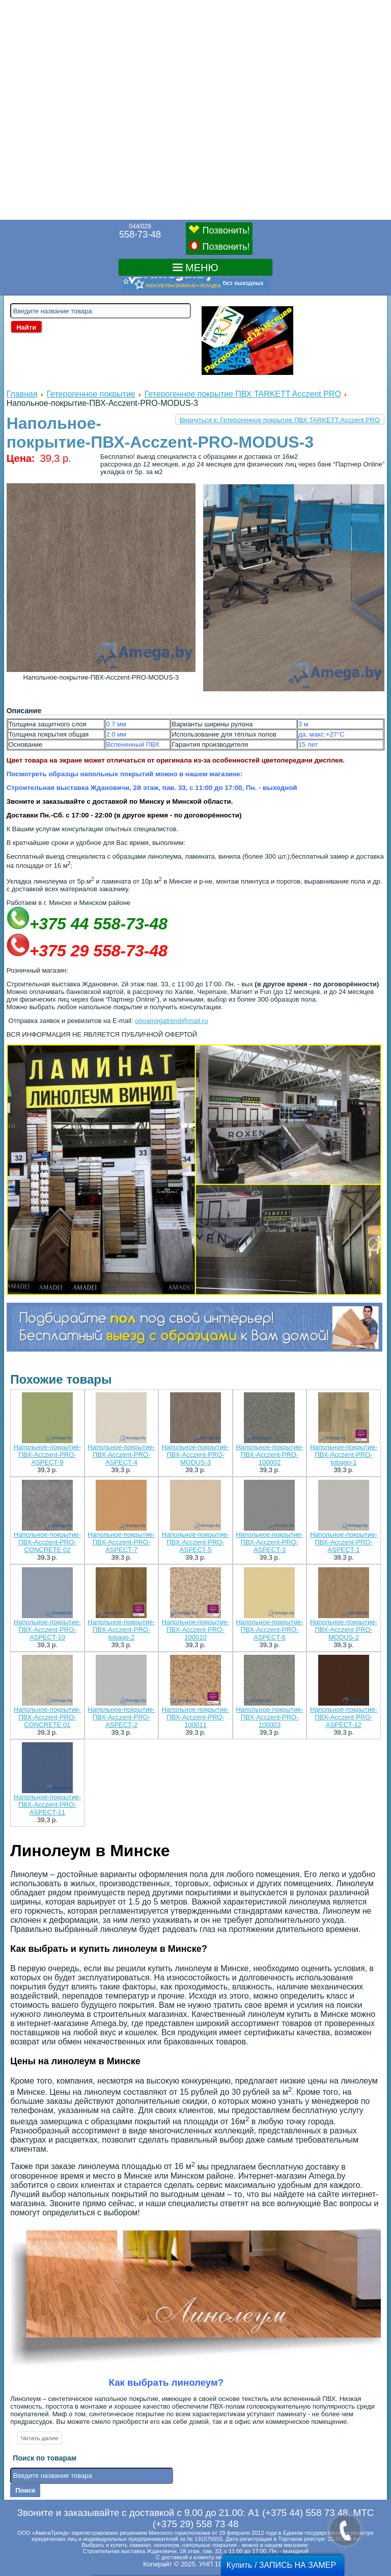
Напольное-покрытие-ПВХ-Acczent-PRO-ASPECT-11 (47, 1804)
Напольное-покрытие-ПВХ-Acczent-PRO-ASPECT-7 (121, 1542)
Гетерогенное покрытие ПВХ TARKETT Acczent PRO (243, 394)
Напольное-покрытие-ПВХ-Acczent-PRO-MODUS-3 (195, 1454)
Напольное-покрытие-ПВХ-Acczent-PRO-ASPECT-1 (343, 1542)
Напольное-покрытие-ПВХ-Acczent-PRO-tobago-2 (121, 1629)
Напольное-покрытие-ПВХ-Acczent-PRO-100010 (195, 1629)
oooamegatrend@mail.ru (171, 1020)
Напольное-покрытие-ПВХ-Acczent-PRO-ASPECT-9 (47, 1454)
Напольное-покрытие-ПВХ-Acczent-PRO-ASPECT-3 (269, 1542)
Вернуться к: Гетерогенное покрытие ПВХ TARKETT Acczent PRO (280, 420)
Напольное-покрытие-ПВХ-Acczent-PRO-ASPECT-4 (121, 1454)
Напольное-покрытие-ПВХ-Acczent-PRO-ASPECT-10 (47, 1629)
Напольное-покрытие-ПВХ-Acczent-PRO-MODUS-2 (343, 1629)
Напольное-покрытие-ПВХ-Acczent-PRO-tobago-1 (343, 1454)
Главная (22, 394)
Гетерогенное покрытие (90, 394)
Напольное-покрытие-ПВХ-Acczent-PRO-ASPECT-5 (195, 1542)
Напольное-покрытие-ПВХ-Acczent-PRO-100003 (269, 1717)
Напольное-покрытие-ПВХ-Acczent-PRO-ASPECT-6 (269, 1629)
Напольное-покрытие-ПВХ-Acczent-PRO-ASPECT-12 (343, 1717)
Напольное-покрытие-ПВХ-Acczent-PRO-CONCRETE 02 (47, 1542)
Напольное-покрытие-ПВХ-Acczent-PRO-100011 (195, 1717)
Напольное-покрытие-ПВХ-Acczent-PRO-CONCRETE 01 (47, 1717)
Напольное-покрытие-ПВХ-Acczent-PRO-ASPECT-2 (121, 1717)
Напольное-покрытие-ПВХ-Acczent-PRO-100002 (269, 1454)
